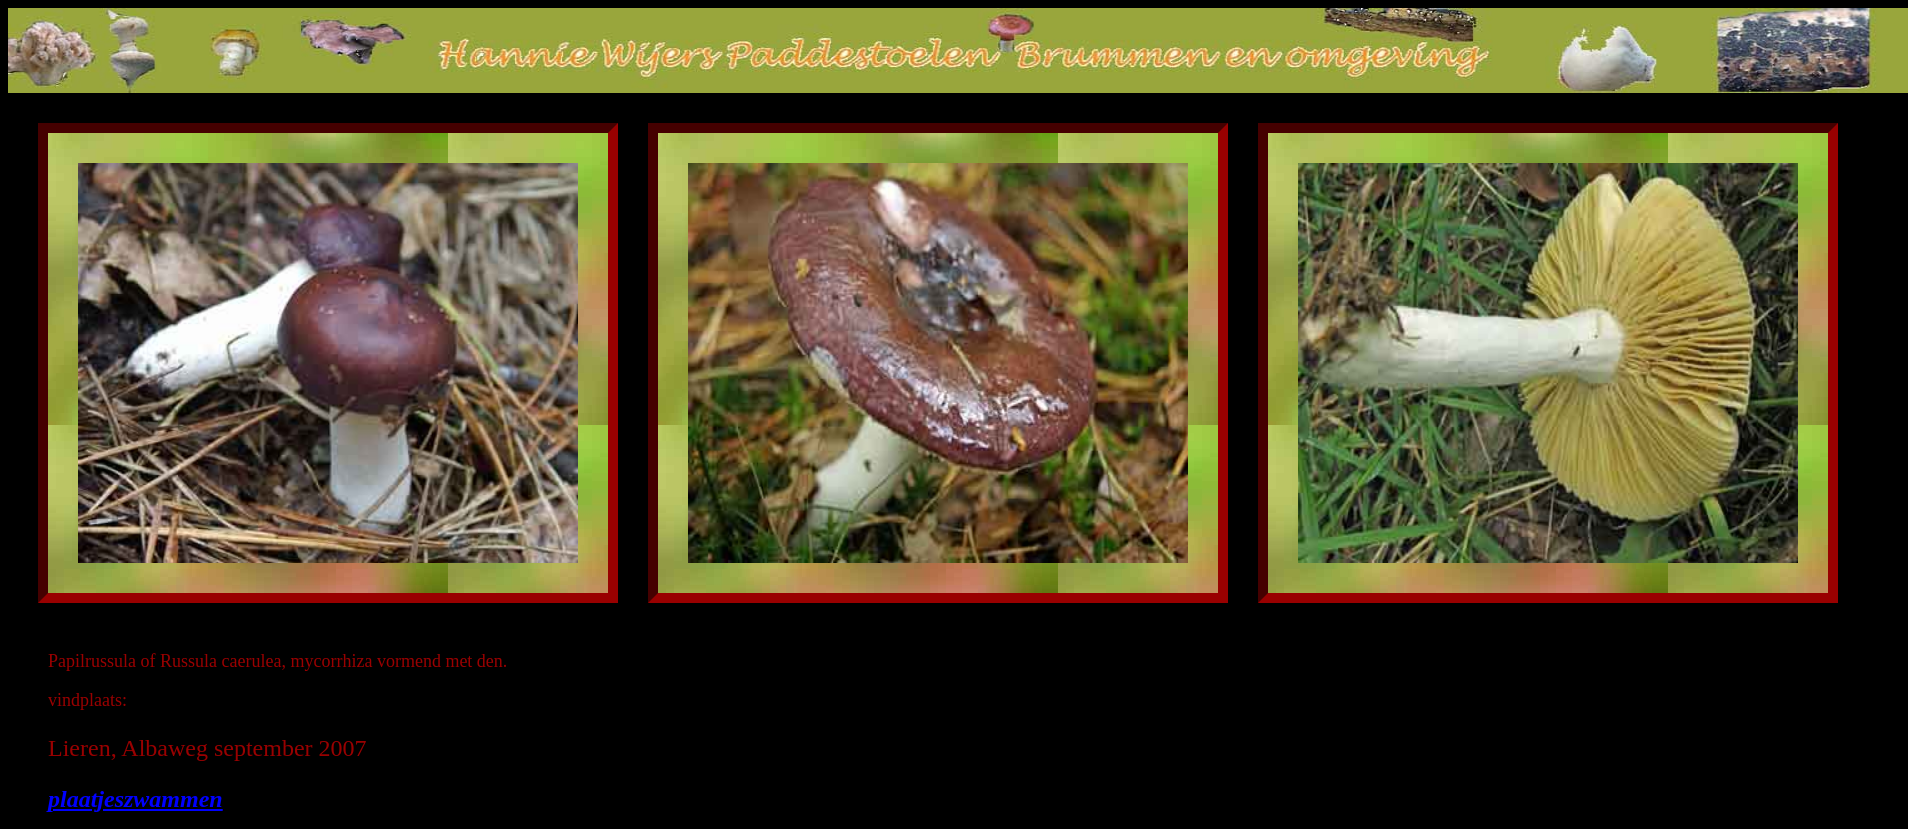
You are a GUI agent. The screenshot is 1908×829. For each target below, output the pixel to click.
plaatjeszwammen (135, 799)
